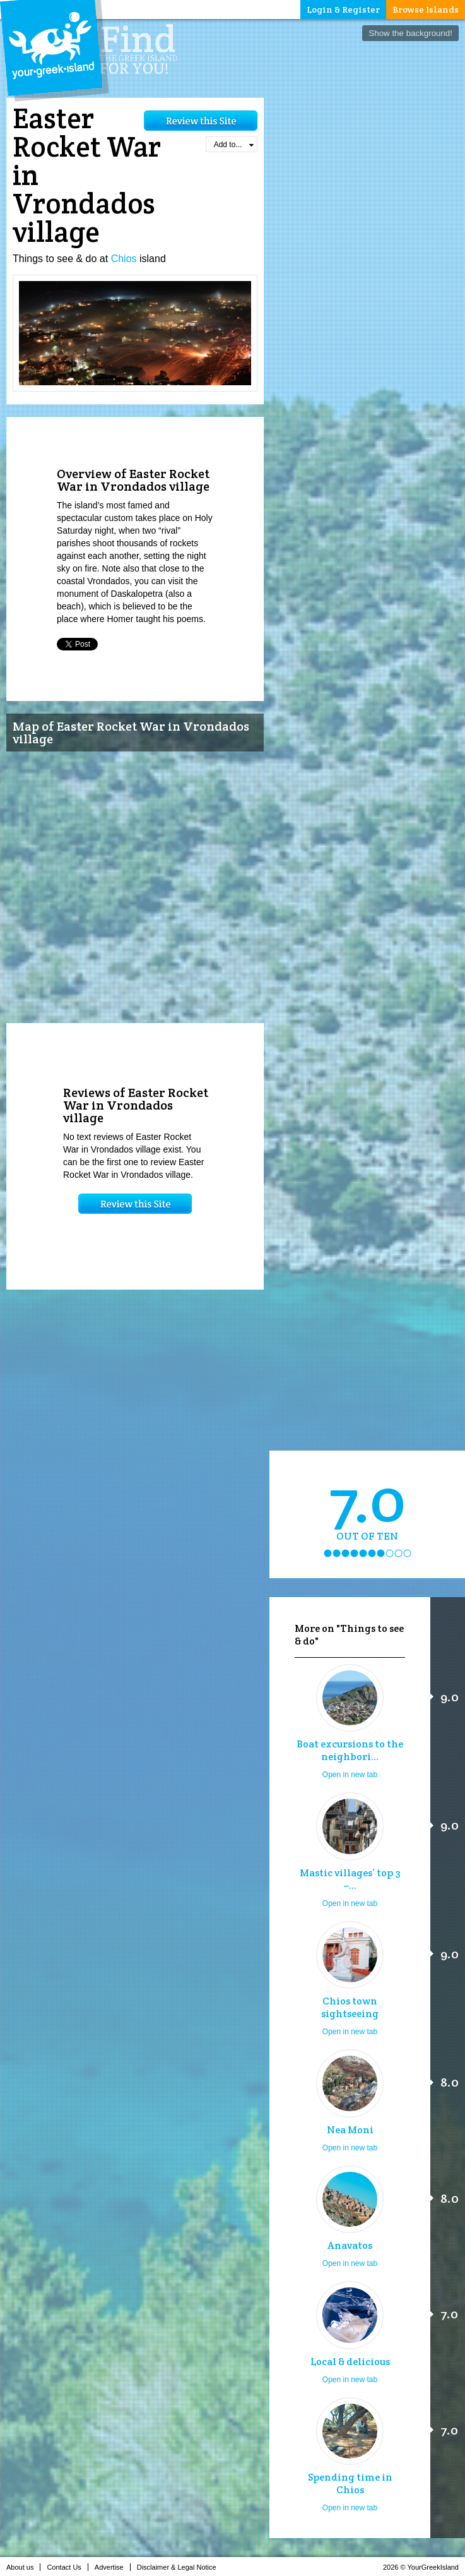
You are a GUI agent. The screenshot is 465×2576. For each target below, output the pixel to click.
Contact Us (67, 2567)
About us (23, 2567)
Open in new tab (349, 1774)
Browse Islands (425, 9)
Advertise (113, 2567)
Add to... (234, 144)
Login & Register (343, 9)
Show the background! (410, 33)
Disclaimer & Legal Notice (180, 2567)
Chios (124, 258)
